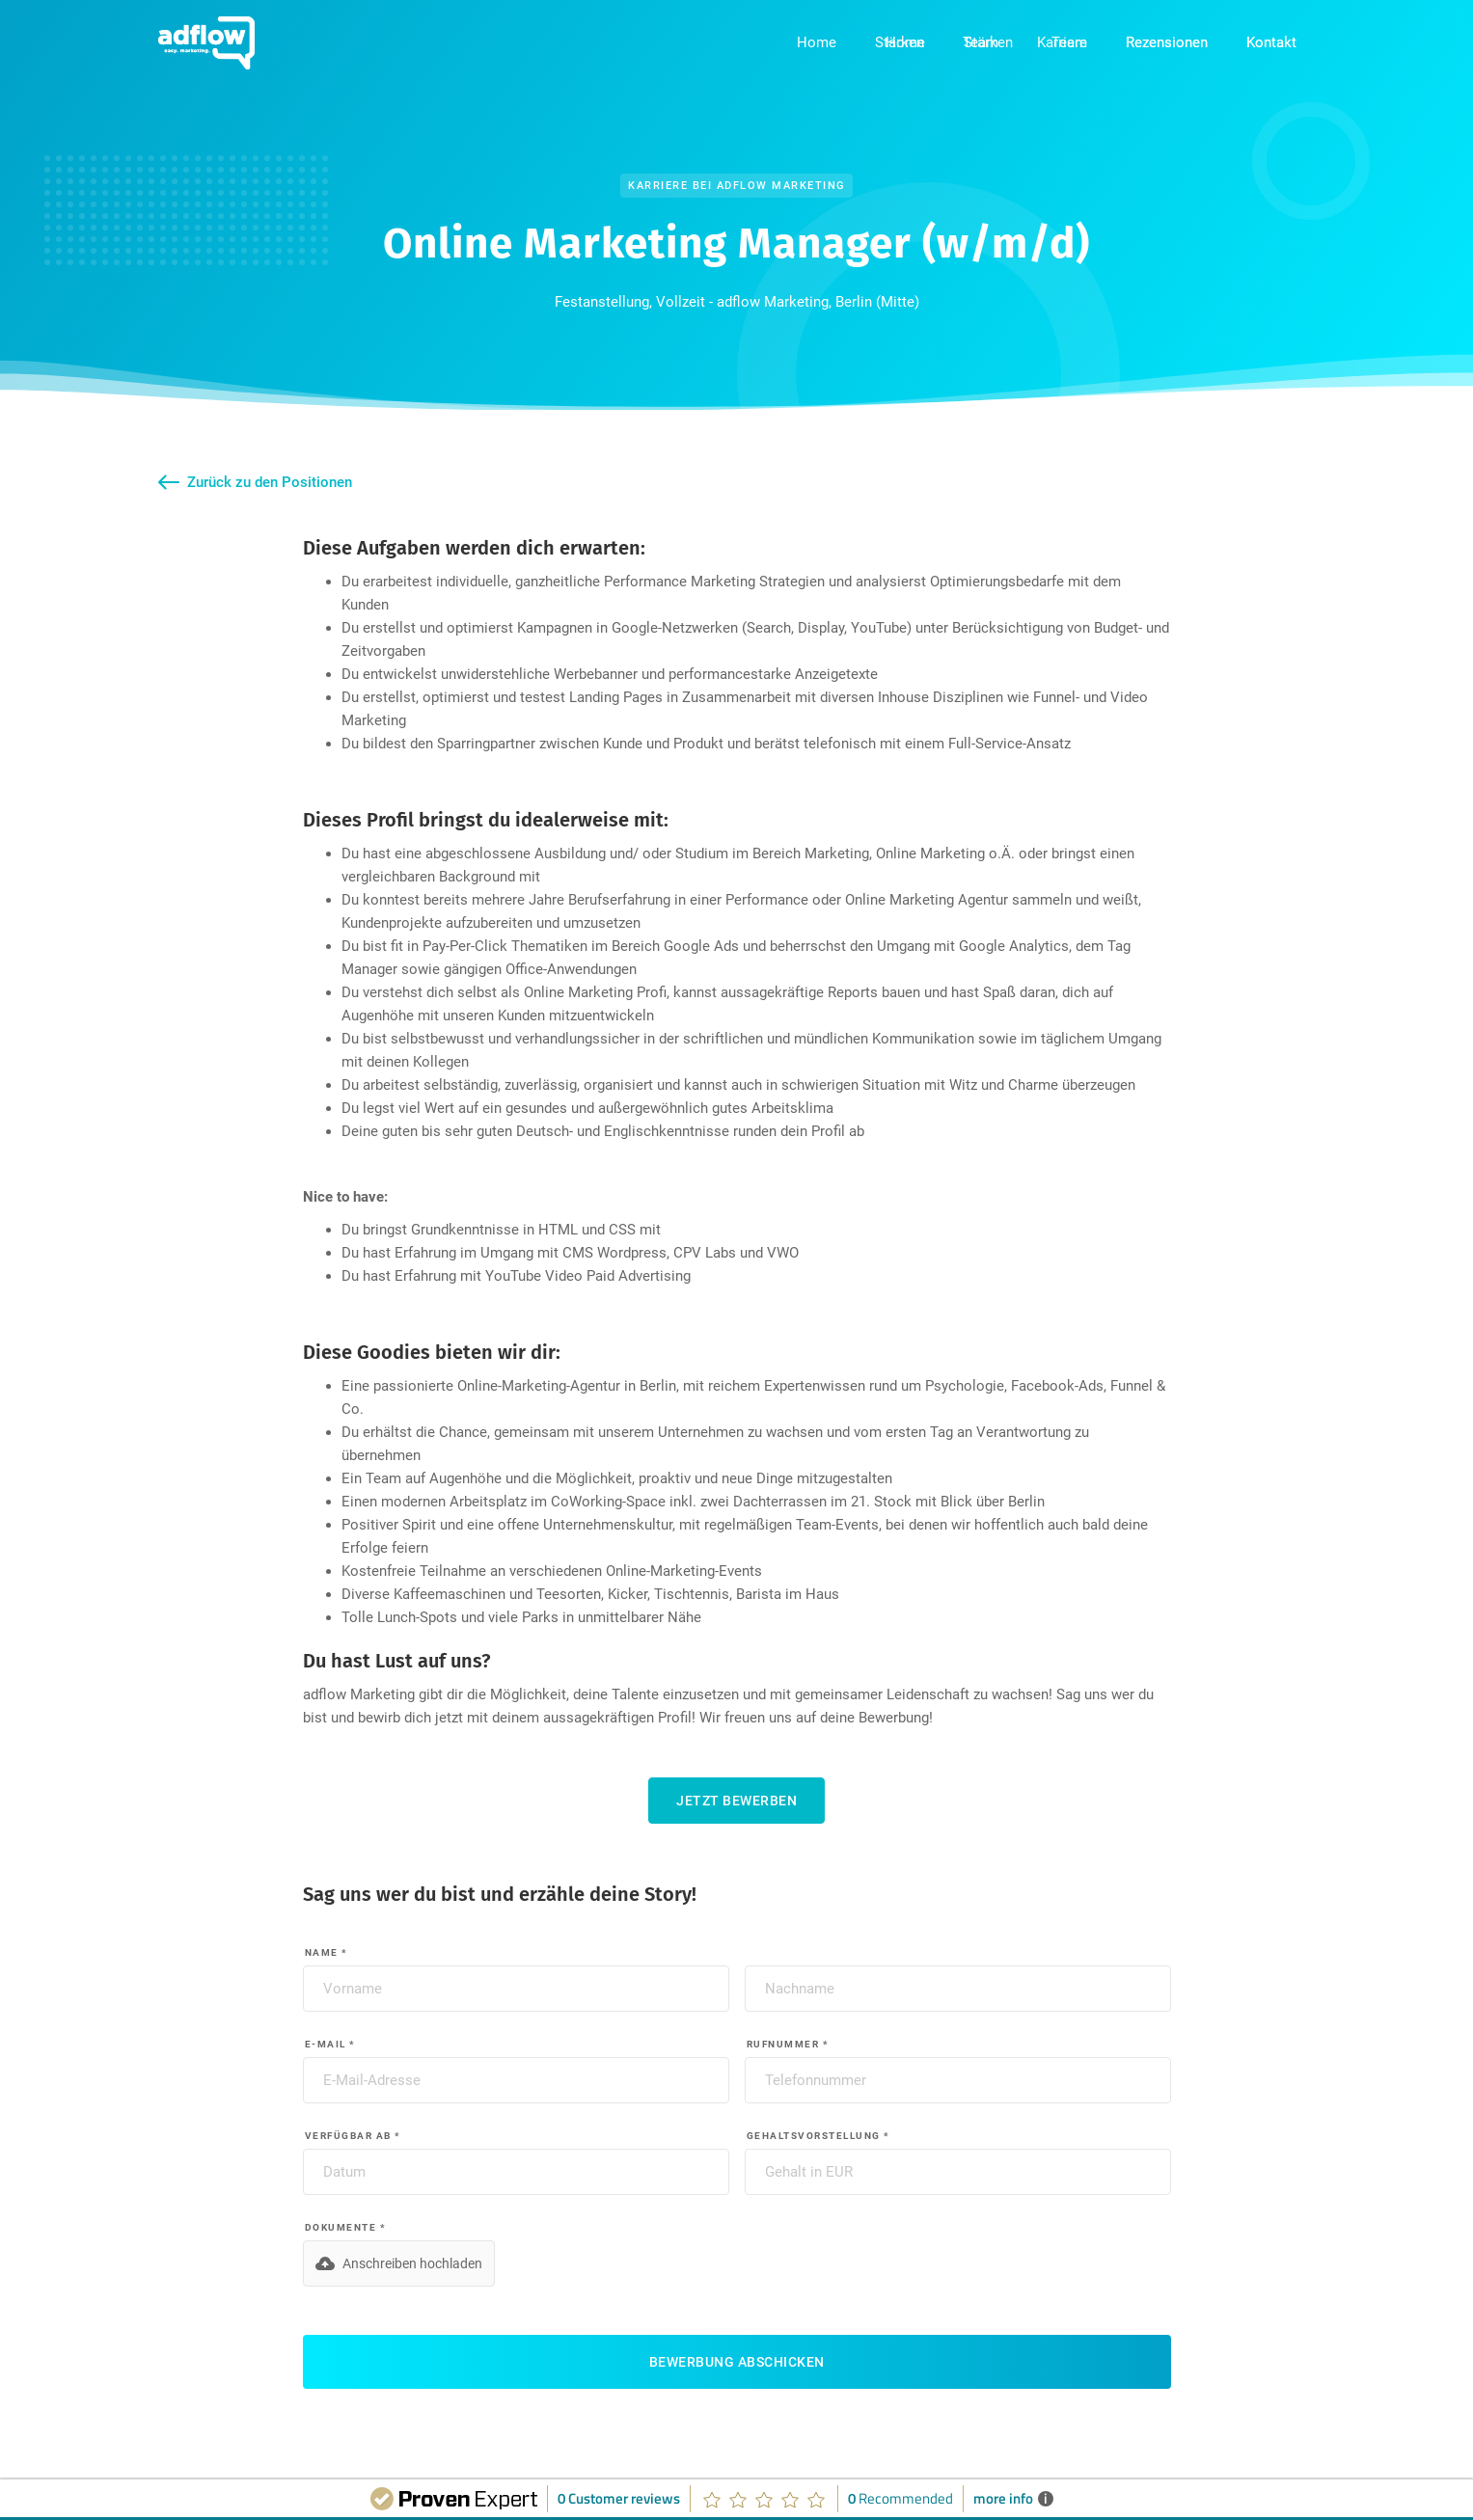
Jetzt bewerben (736, 1800)
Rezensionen (1167, 42)
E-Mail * (330, 2044)
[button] (399, 2263)
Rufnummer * (788, 2044)
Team (980, 42)
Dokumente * (346, 2227)
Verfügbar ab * (353, 2135)
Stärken (899, 42)
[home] (206, 42)
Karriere (1062, 42)
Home (816, 42)
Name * (326, 1952)
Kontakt (1271, 42)
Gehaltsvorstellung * (818, 2135)
